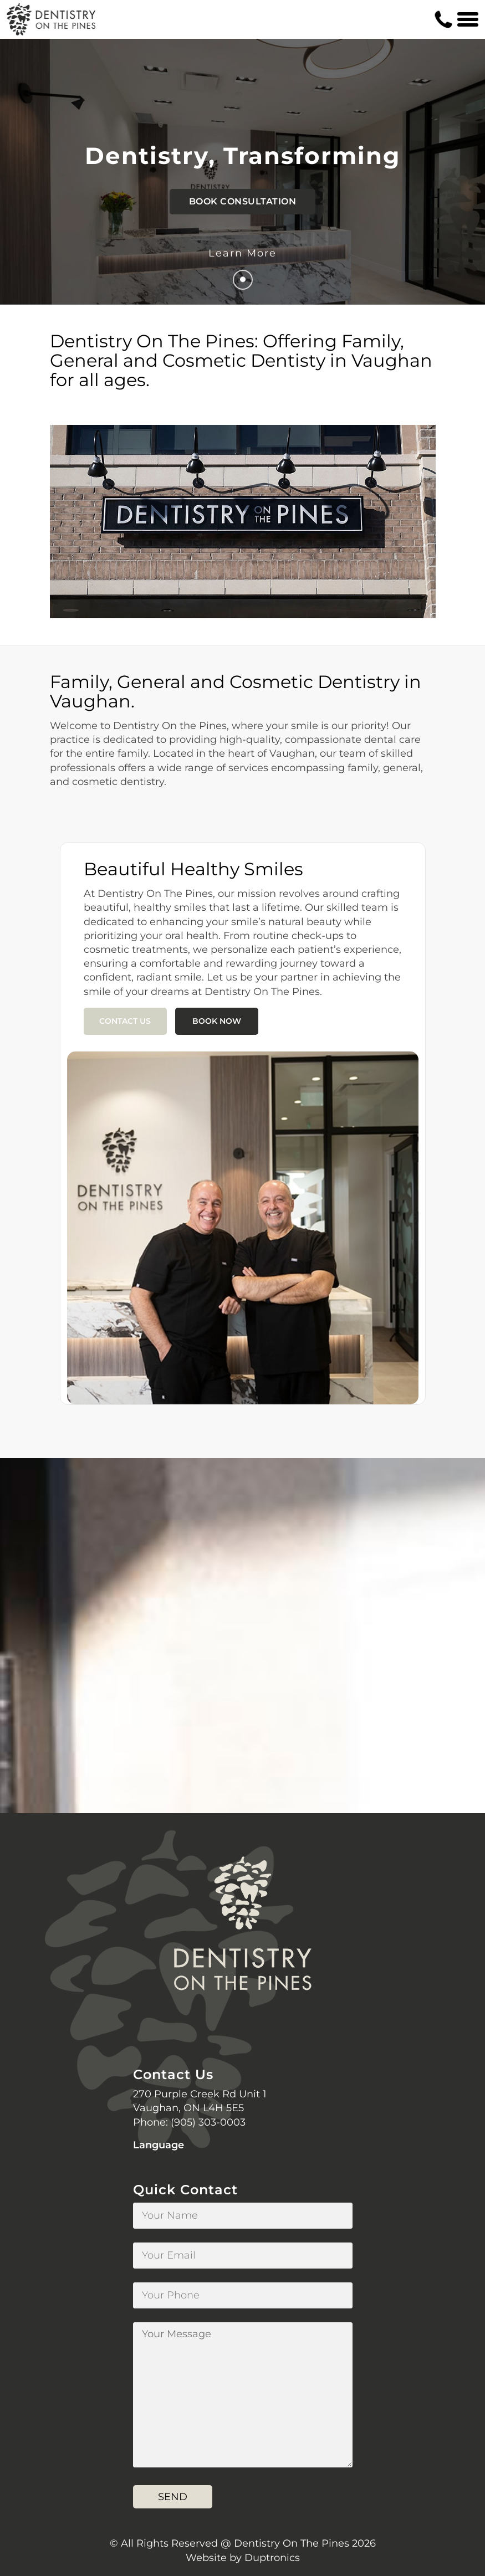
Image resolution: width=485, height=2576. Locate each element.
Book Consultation (242, 201)
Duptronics (272, 2558)
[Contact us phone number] (443, 19)
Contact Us (125, 1021)
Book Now (216, 1021)
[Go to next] (243, 280)
